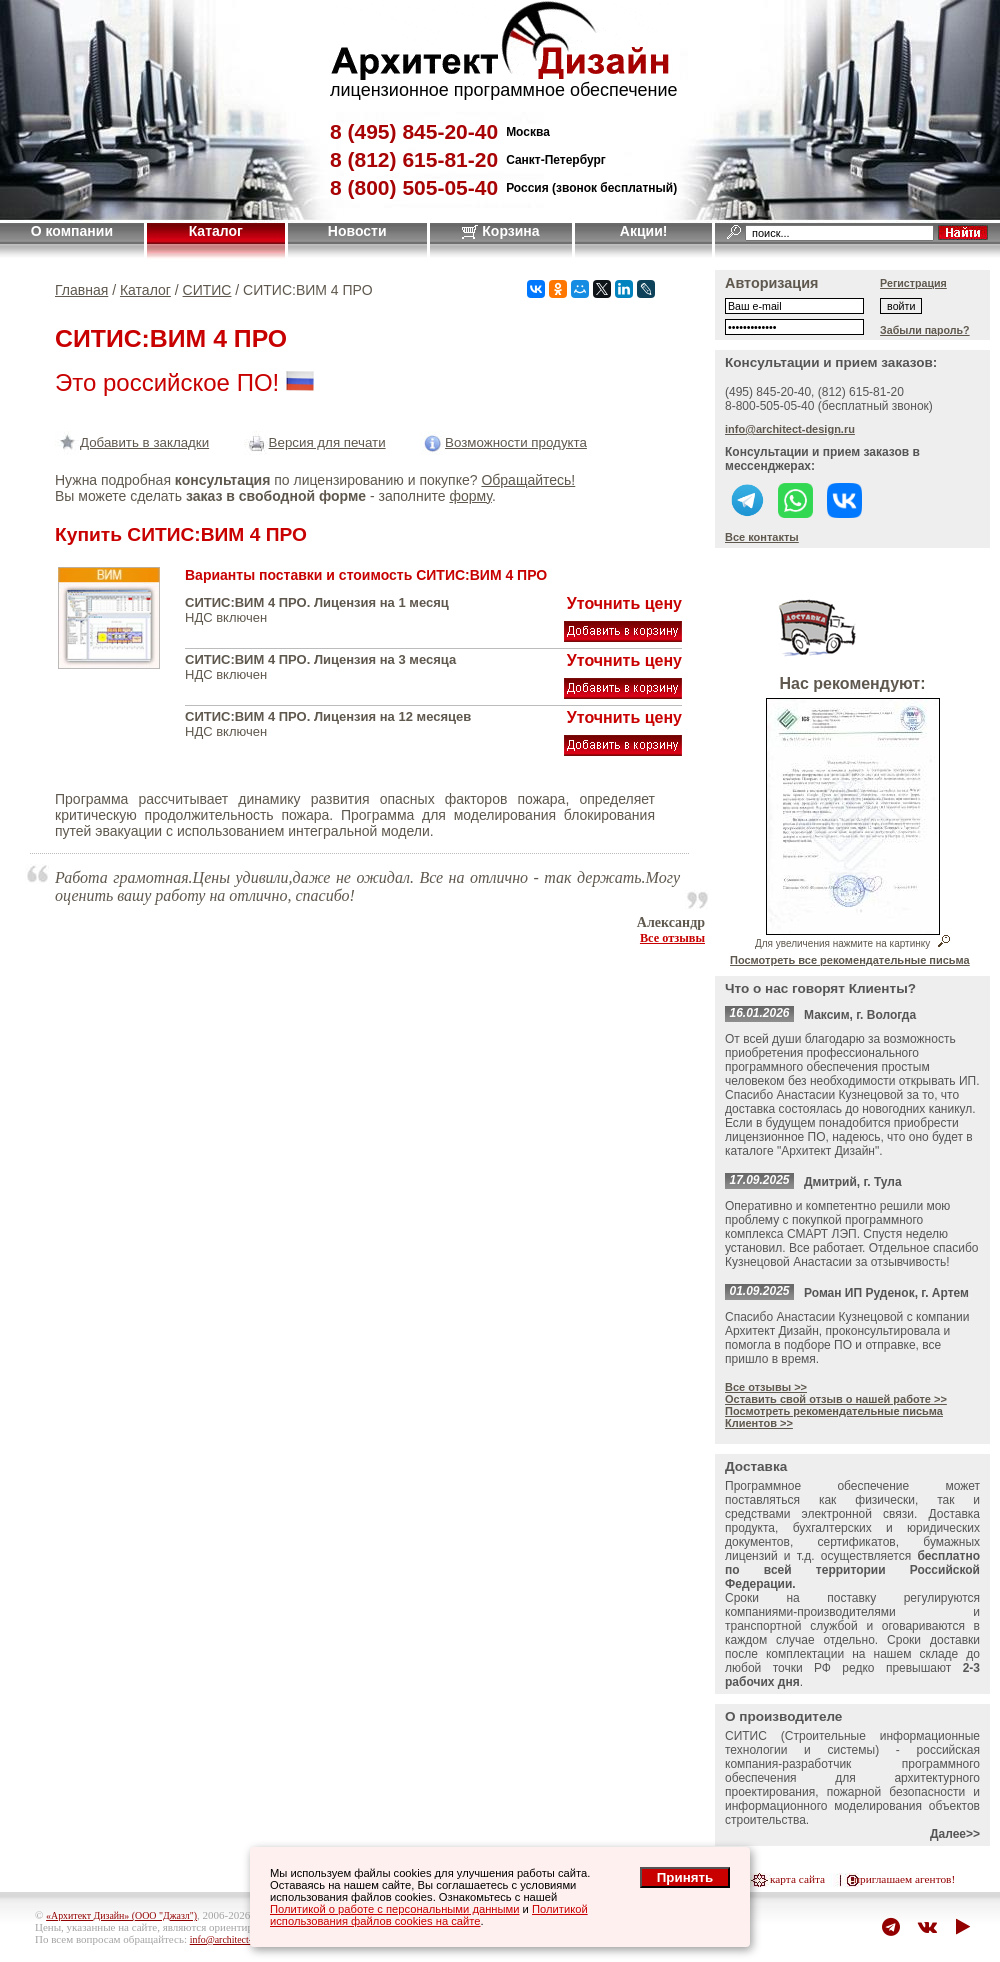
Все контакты (762, 537)
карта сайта (797, 1879)
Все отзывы (672, 938)
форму (470, 496)
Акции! (644, 231)
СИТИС (207, 290)
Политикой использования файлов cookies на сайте (429, 1915)
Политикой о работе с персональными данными (395, 1909)
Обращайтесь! (528, 480)
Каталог (216, 231)
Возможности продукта (503, 442)
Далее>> (955, 1834)
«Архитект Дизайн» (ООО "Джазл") (121, 1915)
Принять (685, 1877)
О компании (72, 231)
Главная (81, 290)
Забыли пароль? (925, 330)
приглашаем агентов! (904, 1879)
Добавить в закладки (132, 442)
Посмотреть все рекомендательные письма (850, 960)
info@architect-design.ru (790, 429)
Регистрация (913, 283)
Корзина (500, 231)
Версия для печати (315, 442)
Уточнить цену (624, 603)
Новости (357, 231)
